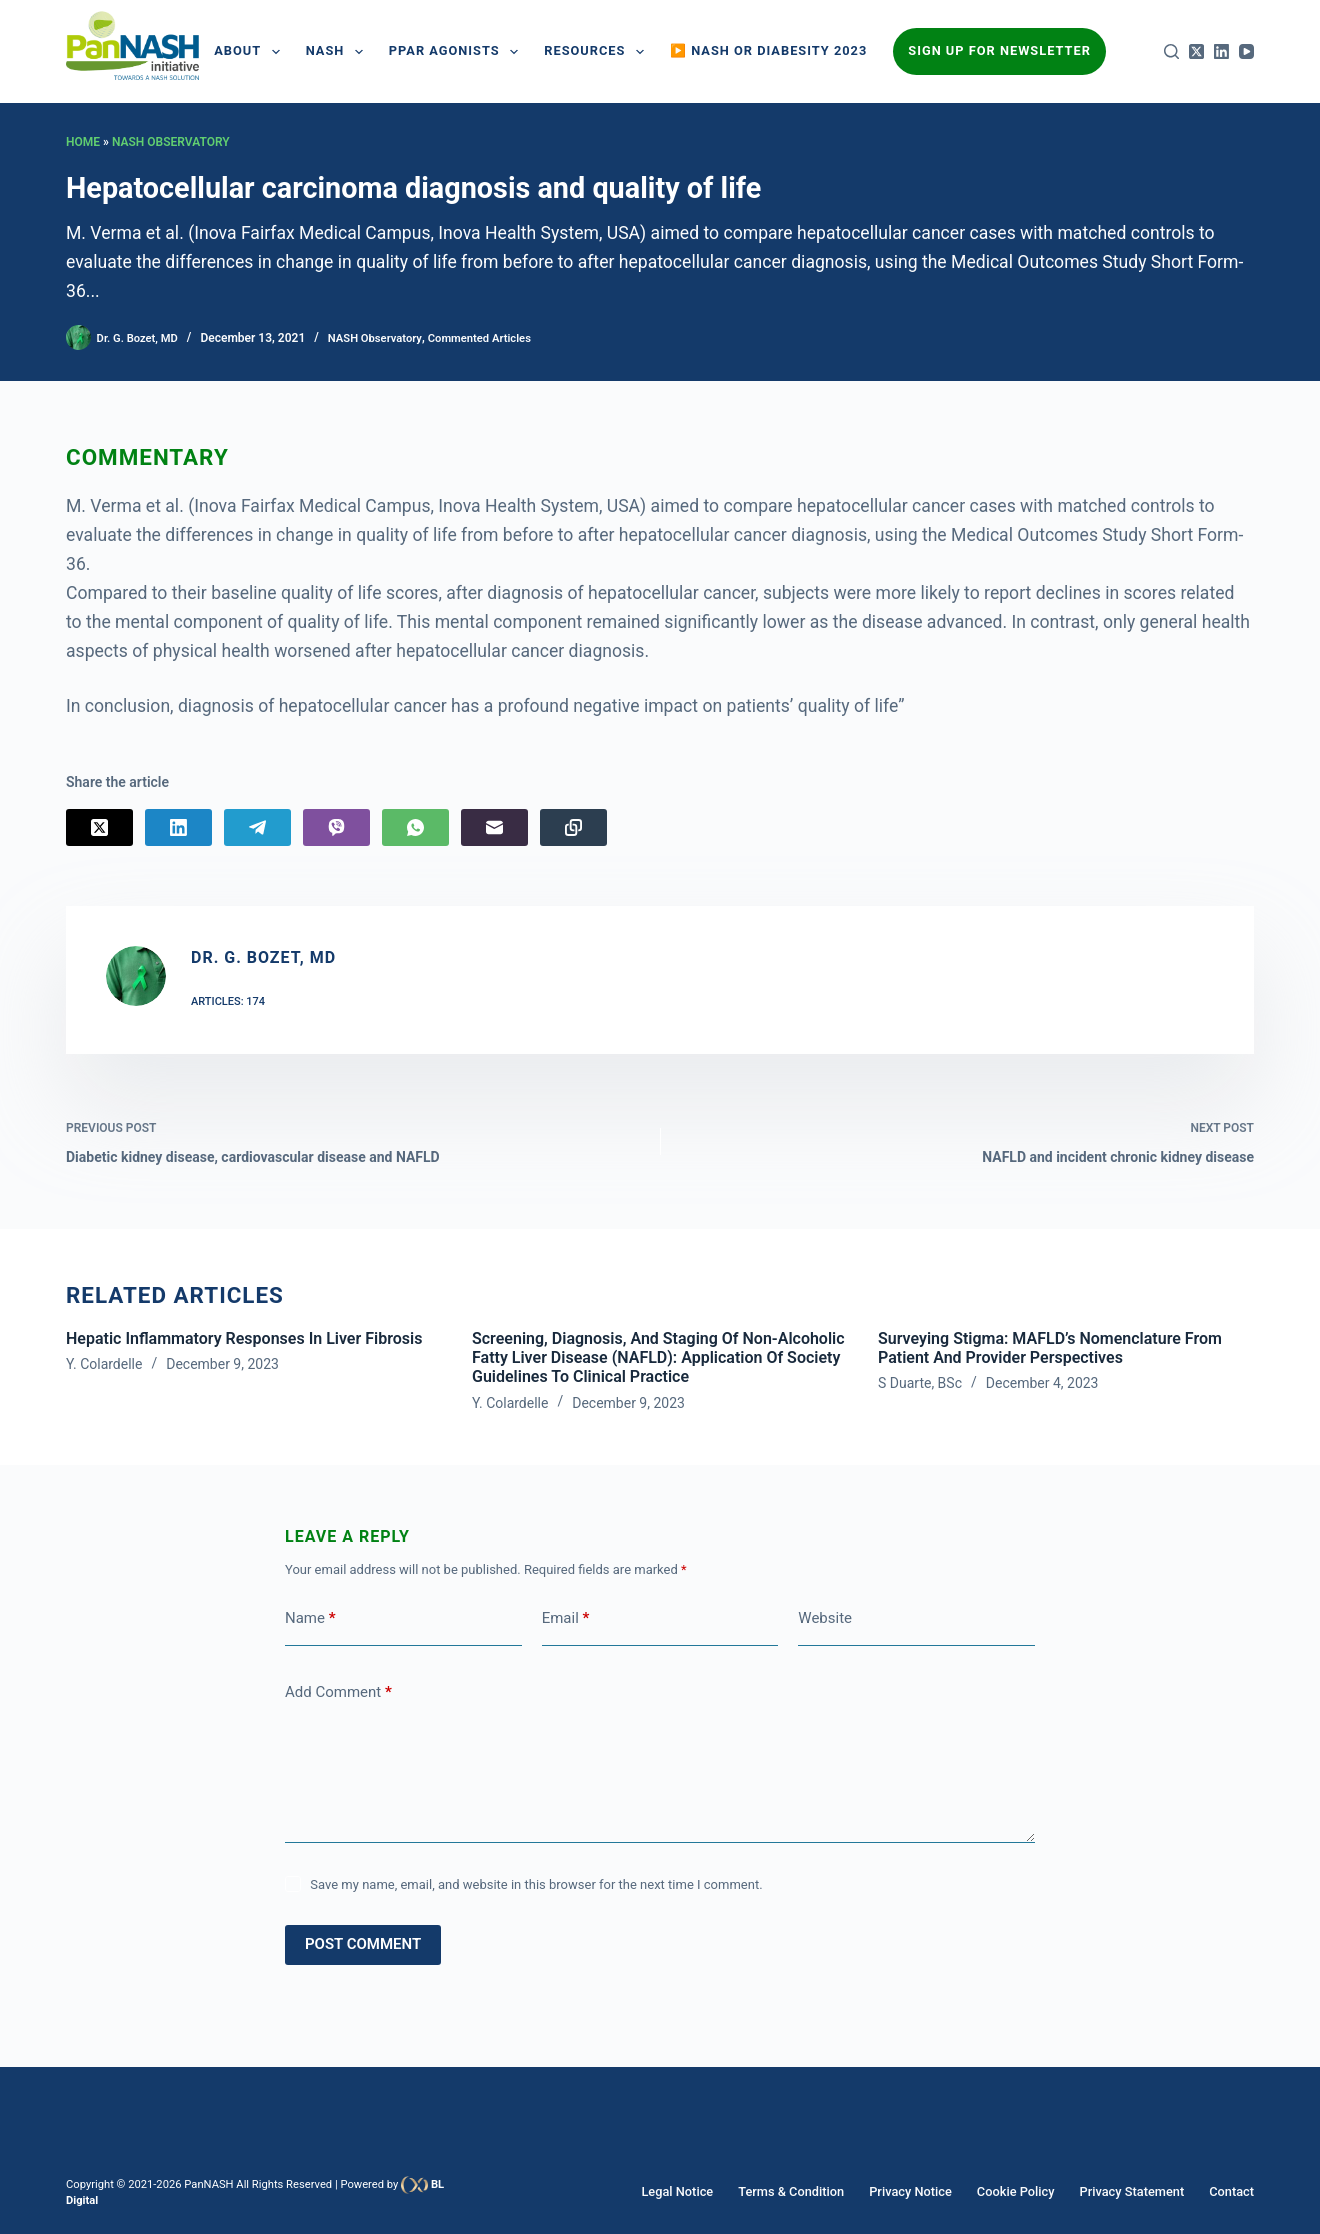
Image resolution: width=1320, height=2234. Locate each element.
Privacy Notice (927, 2192)
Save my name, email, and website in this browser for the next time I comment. (536, 1887)
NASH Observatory (171, 142)
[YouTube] (1246, 51)
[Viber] (336, 827)
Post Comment (363, 1947)
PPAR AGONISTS (457, 52)
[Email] (494, 827)
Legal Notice (705, 2192)
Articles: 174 (228, 1001)
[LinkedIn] (1221, 51)
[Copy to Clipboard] (573, 827)
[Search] (1171, 51)
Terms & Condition (813, 2192)
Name (310, 1621)
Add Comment (338, 1695)
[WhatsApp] (415, 827)
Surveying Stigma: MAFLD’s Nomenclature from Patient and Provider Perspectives (1050, 1351)
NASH (338, 52)
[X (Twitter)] (1196, 51)
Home (83, 142)
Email (566, 1621)
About (251, 52)
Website (825, 1621)
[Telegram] (257, 827)
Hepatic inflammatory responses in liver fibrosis (244, 1341)
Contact (1233, 2192)
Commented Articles (495, 338)
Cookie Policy (1027, 2192)
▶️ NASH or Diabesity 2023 (768, 50)
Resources (598, 52)
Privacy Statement (1138, 2192)
